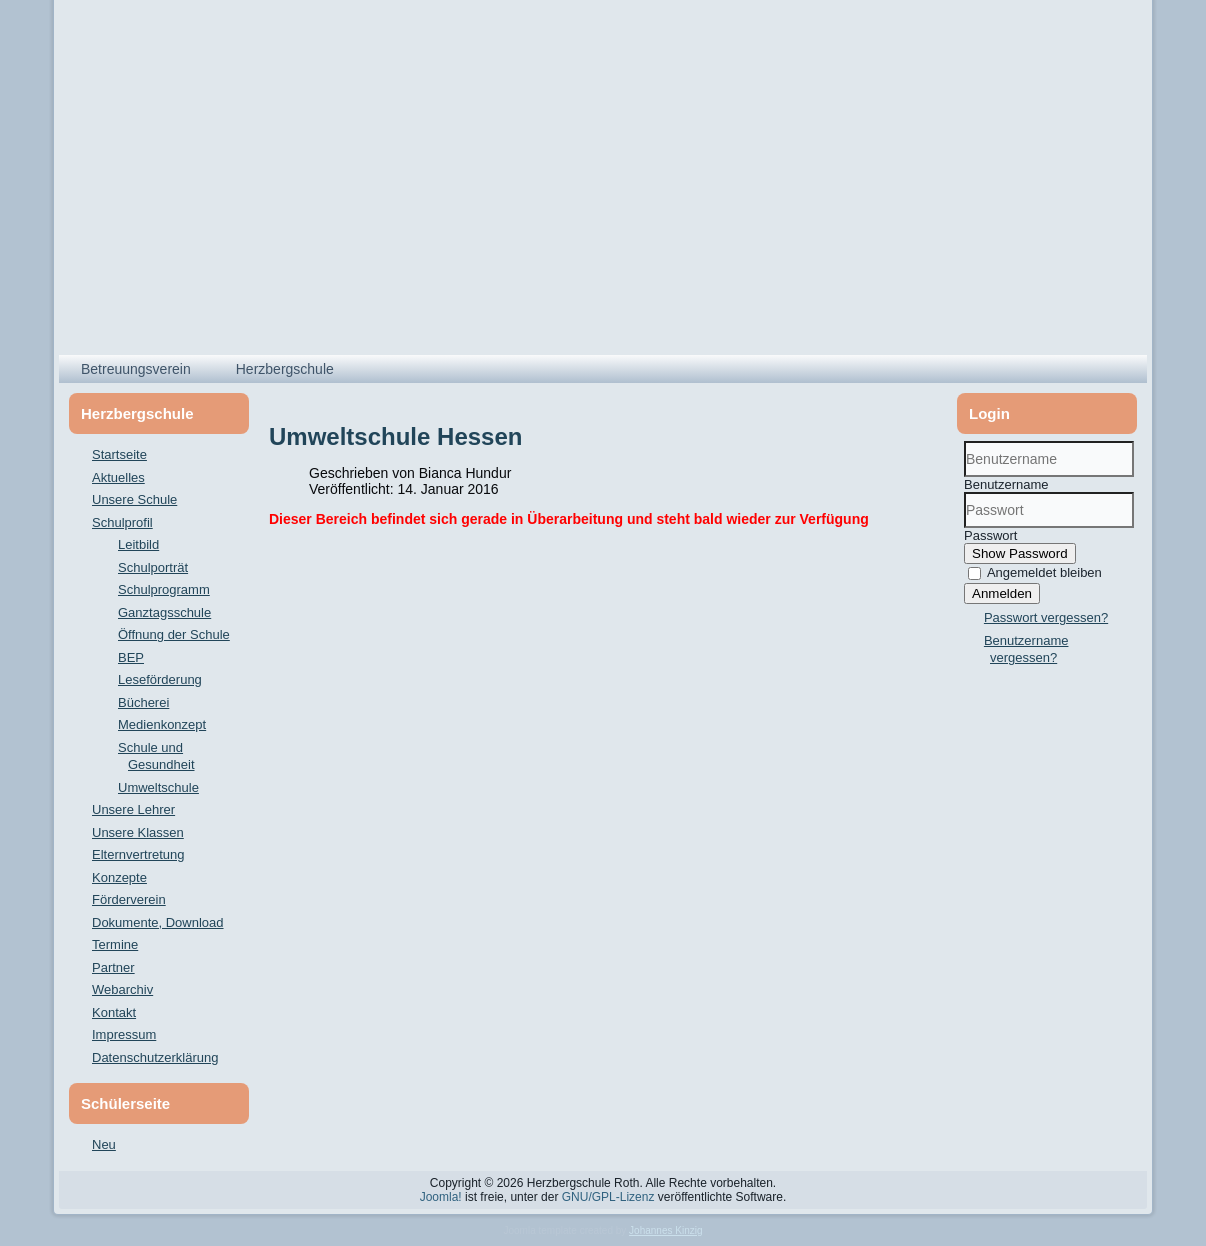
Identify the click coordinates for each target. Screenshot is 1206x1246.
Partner (113, 967)
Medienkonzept (162, 724)
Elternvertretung (138, 854)
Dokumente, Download (158, 922)
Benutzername (1006, 484)
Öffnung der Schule (174, 634)
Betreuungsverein (136, 369)
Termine (115, 944)
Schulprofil (122, 522)
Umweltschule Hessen (395, 436)
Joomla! (441, 1197)
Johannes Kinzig (665, 1230)
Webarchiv (122, 989)
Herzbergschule (285, 369)
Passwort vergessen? (1046, 617)
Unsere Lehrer (133, 809)
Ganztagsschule (164, 612)
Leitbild (138, 544)
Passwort (990, 535)
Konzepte (119, 877)
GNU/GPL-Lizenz (608, 1197)
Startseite (119, 454)
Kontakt (114, 1012)
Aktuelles (118, 477)
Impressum (124, 1034)
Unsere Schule (134, 499)
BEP (131, 657)
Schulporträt (153, 567)
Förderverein (129, 899)
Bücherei (143, 702)
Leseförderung (160, 679)
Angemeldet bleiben (1044, 572)
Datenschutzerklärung (155, 1057)
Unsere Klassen (138, 832)
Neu (104, 1144)
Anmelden (1002, 593)
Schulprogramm (164, 589)
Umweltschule (158, 787)
